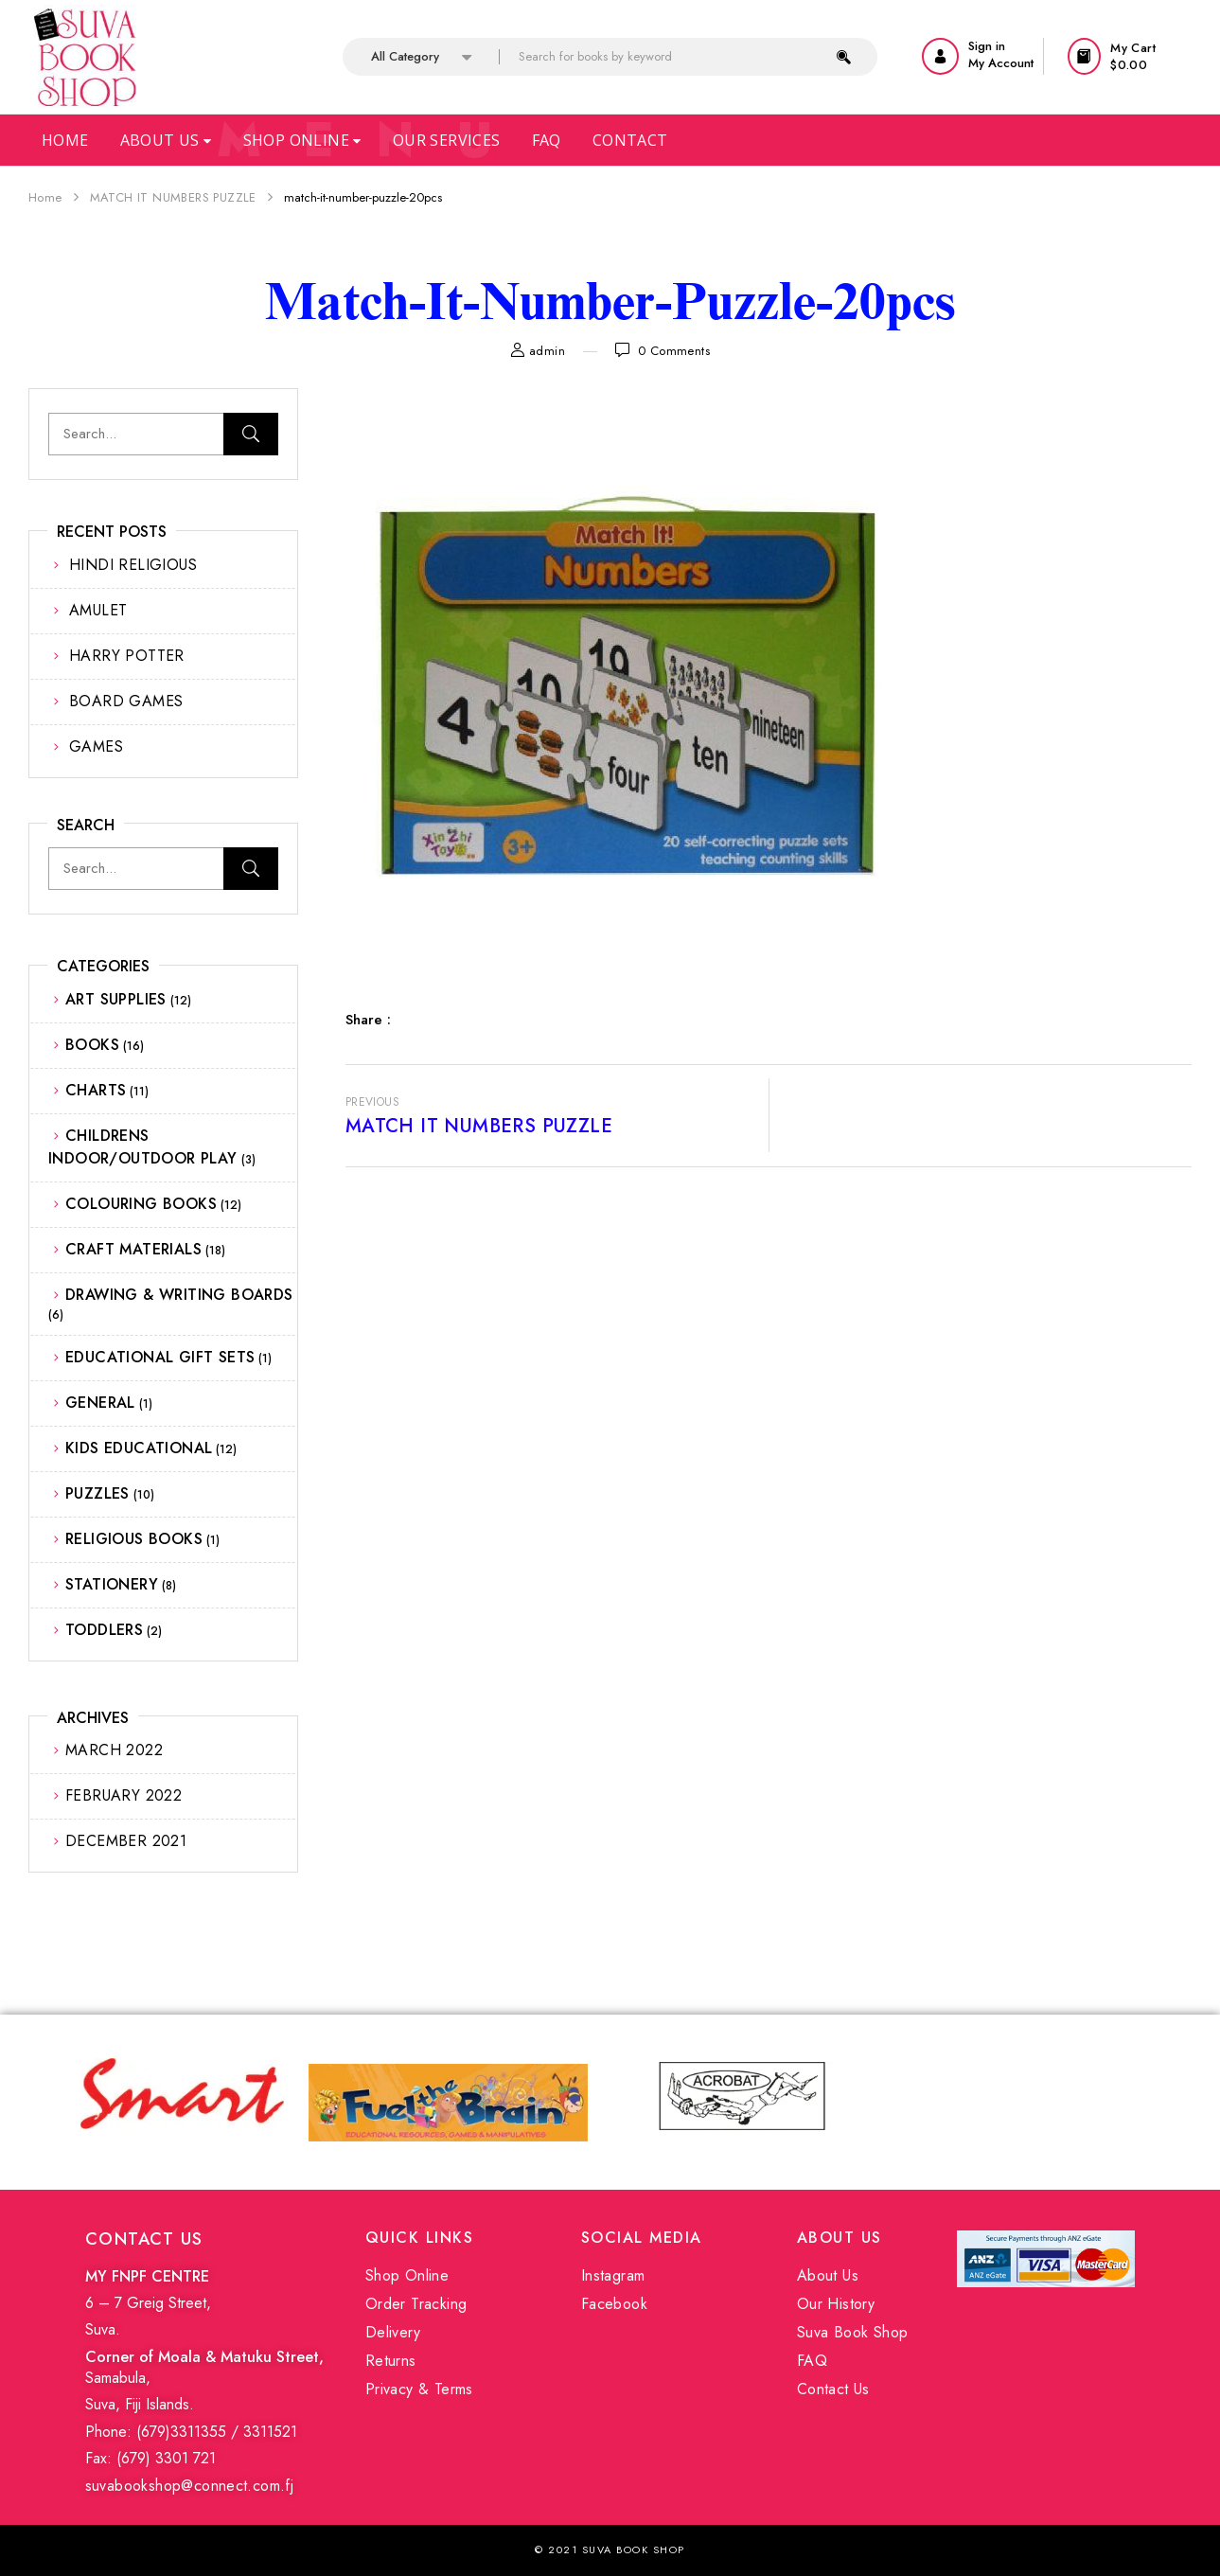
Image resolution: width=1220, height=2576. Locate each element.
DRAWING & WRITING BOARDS (179, 1295)
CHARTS (95, 1090)
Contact (630, 140)
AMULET (98, 610)
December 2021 (125, 1841)
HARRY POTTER (127, 655)
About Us (166, 140)
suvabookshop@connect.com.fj (189, 2485)
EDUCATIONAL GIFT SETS (160, 1357)
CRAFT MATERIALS (133, 1249)
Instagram (613, 2275)
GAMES (96, 746)
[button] (1130, 56)
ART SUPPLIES (116, 999)
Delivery (392, 2332)
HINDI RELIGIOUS (133, 565)
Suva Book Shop (853, 2332)
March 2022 (114, 1750)
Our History (836, 2304)
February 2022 (123, 1795)
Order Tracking (416, 2304)
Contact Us (833, 2389)
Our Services (447, 140)
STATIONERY (111, 1584)
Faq (546, 140)
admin (547, 351)
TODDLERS (104, 1630)
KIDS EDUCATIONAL (138, 1448)
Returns (390, 2361)
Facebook (614, 2304)
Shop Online (302, 140)
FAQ (812, 2361)
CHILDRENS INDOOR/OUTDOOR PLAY (143, 1147)
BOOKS (92, 1045)
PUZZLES (97, 1493)
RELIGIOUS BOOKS (134, 1539)
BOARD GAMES (126, 701)
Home (65, 140)
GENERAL (100, 1402)
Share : (368, 1019)
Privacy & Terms (419, 2389)
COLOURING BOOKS (141, 1204)
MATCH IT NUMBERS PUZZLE (173, 197)
